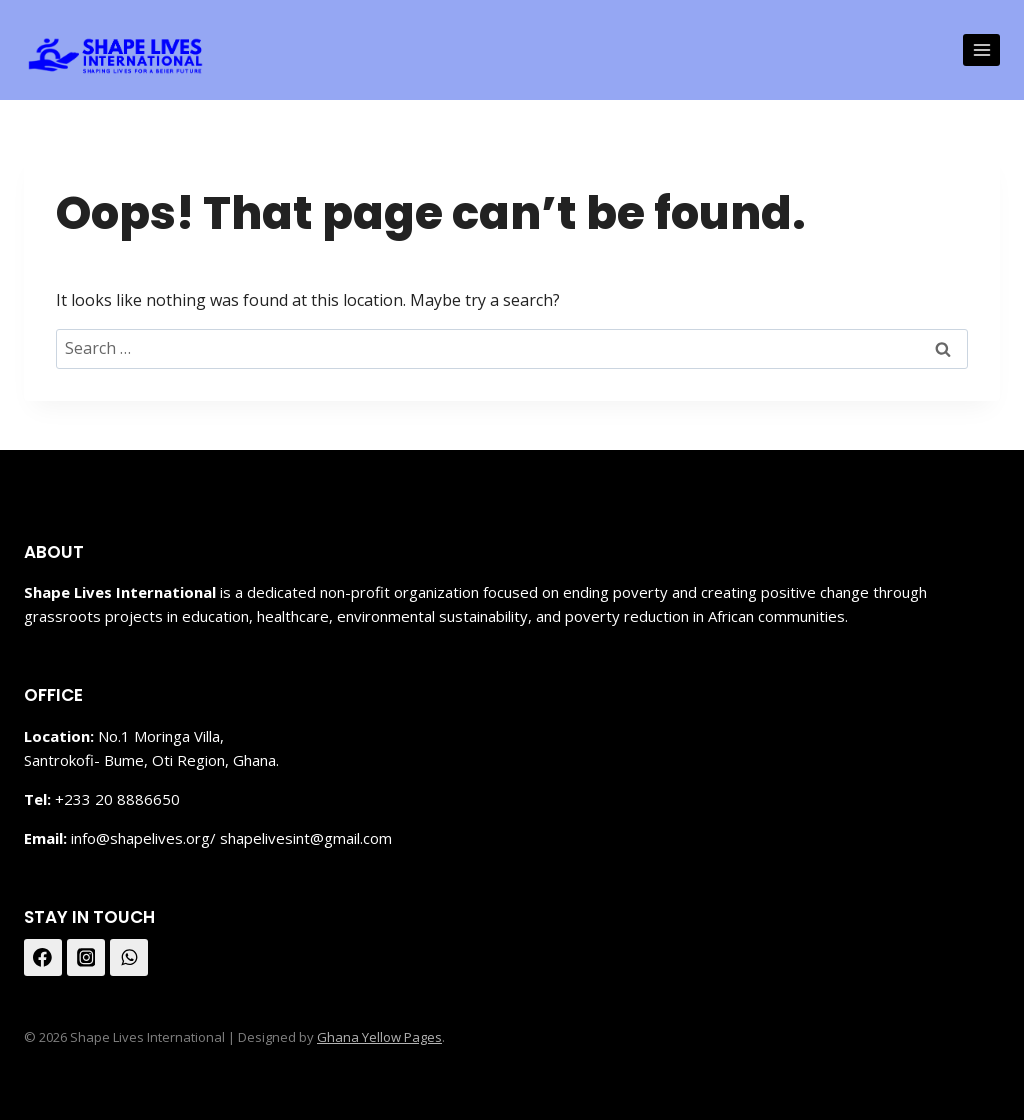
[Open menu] (981, 49)
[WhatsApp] (129, 958)
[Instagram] (86, 958)
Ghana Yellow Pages (379, 1037)
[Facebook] (43, 958)
